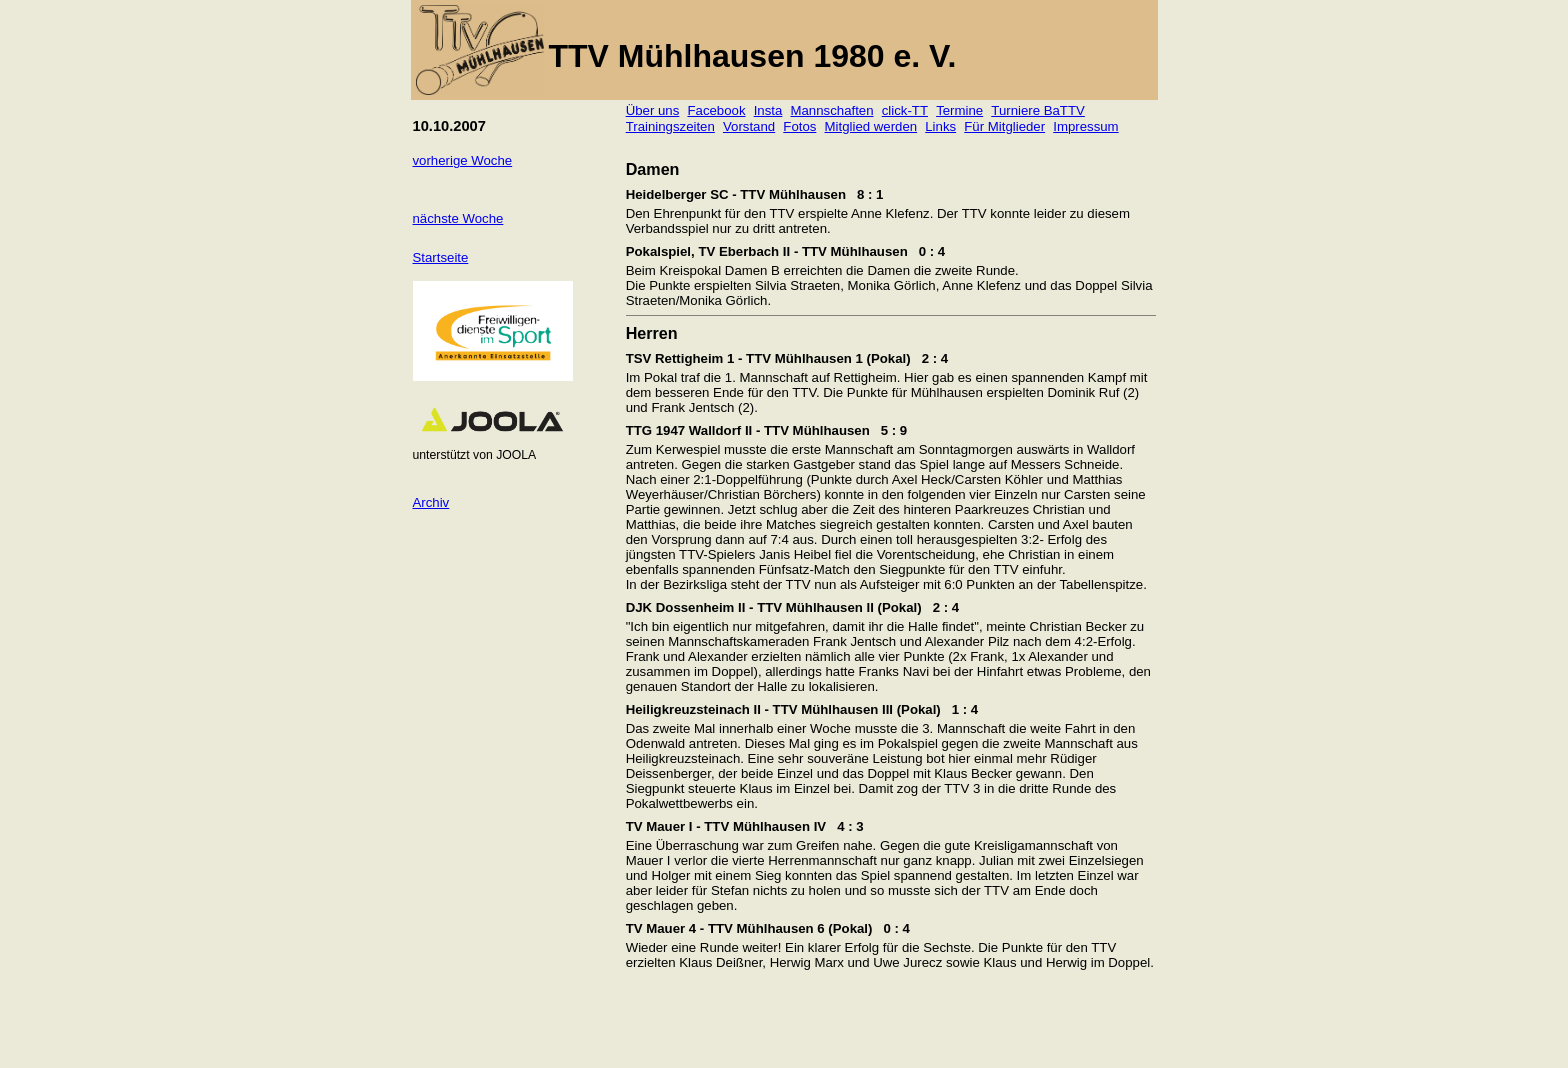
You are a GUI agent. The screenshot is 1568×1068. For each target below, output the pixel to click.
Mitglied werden (871, 126)
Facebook (716, 110)
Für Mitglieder (1004, 126)
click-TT (905, 110)
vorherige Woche (463, 160)
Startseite (441, 257)
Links (940, 126)
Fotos (799, 126)
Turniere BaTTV (1038, 110)
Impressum (1085, 126)
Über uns (653, 110)
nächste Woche (458, 218)
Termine (959, 110)
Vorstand (749, 126)
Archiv (431, 502)
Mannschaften (832, 110)
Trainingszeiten (670, 126)
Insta (768, 110)
